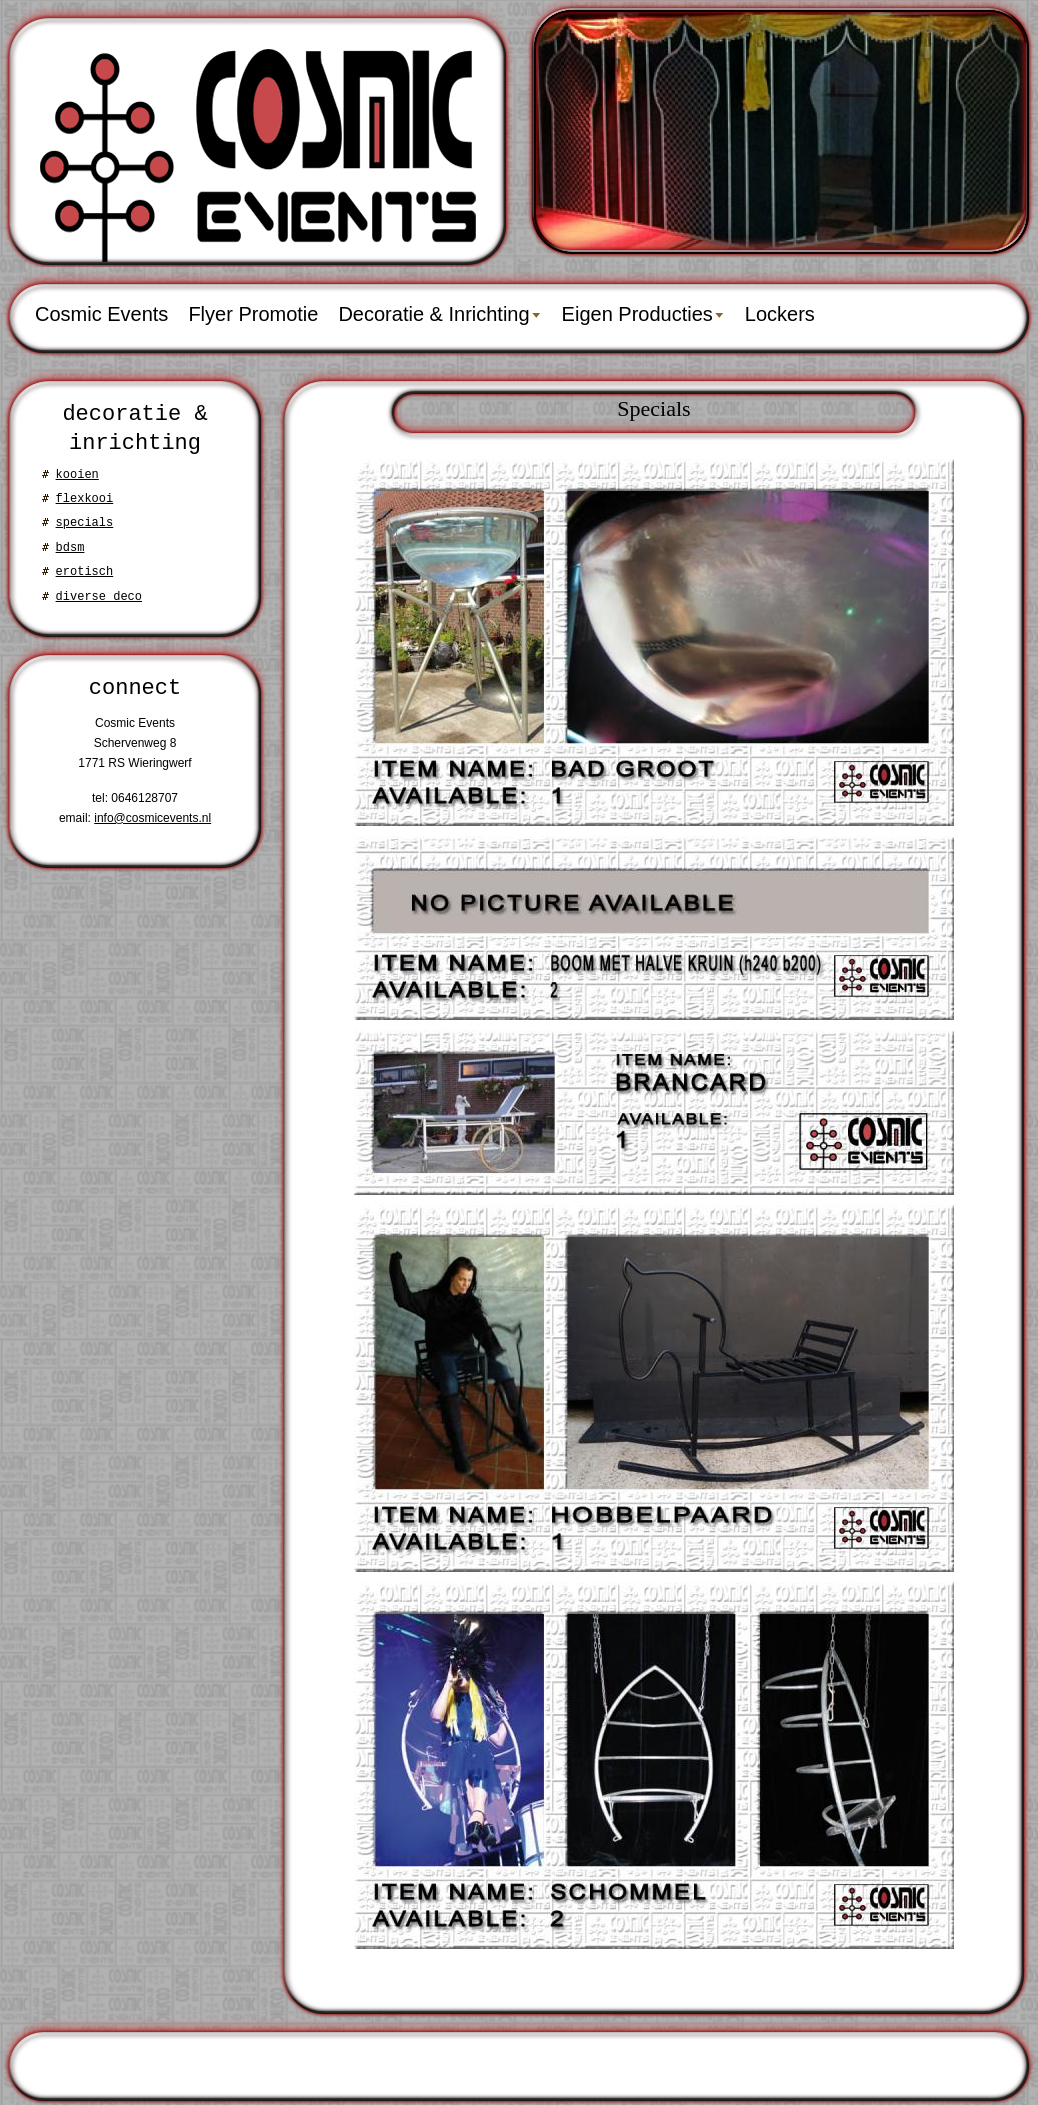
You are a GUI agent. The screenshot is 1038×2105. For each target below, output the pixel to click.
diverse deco (99, 596)
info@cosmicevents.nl (152, 818)
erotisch (85, 571)
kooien (77, 474)
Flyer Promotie (253, 314)
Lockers (780, 314)
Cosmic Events (101, 314)
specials (85, 522)
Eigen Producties (637, 314)
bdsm (70, 547)
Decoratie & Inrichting (433, 314)
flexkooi (85, 498)
